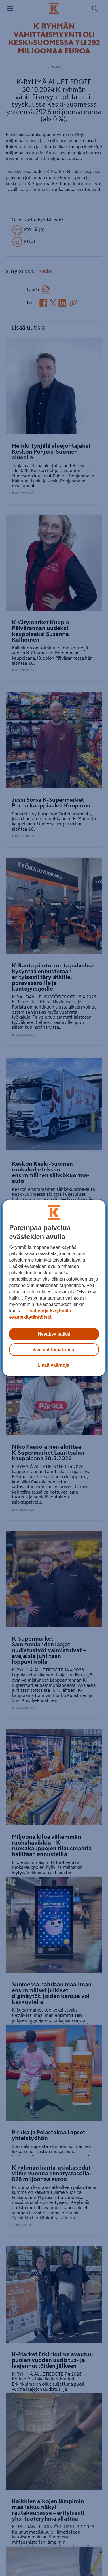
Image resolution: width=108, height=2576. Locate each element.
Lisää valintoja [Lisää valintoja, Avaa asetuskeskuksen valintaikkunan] (53, 1365)
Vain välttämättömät (54, 1349)
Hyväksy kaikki (54, 1333)
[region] (54, 1288)
